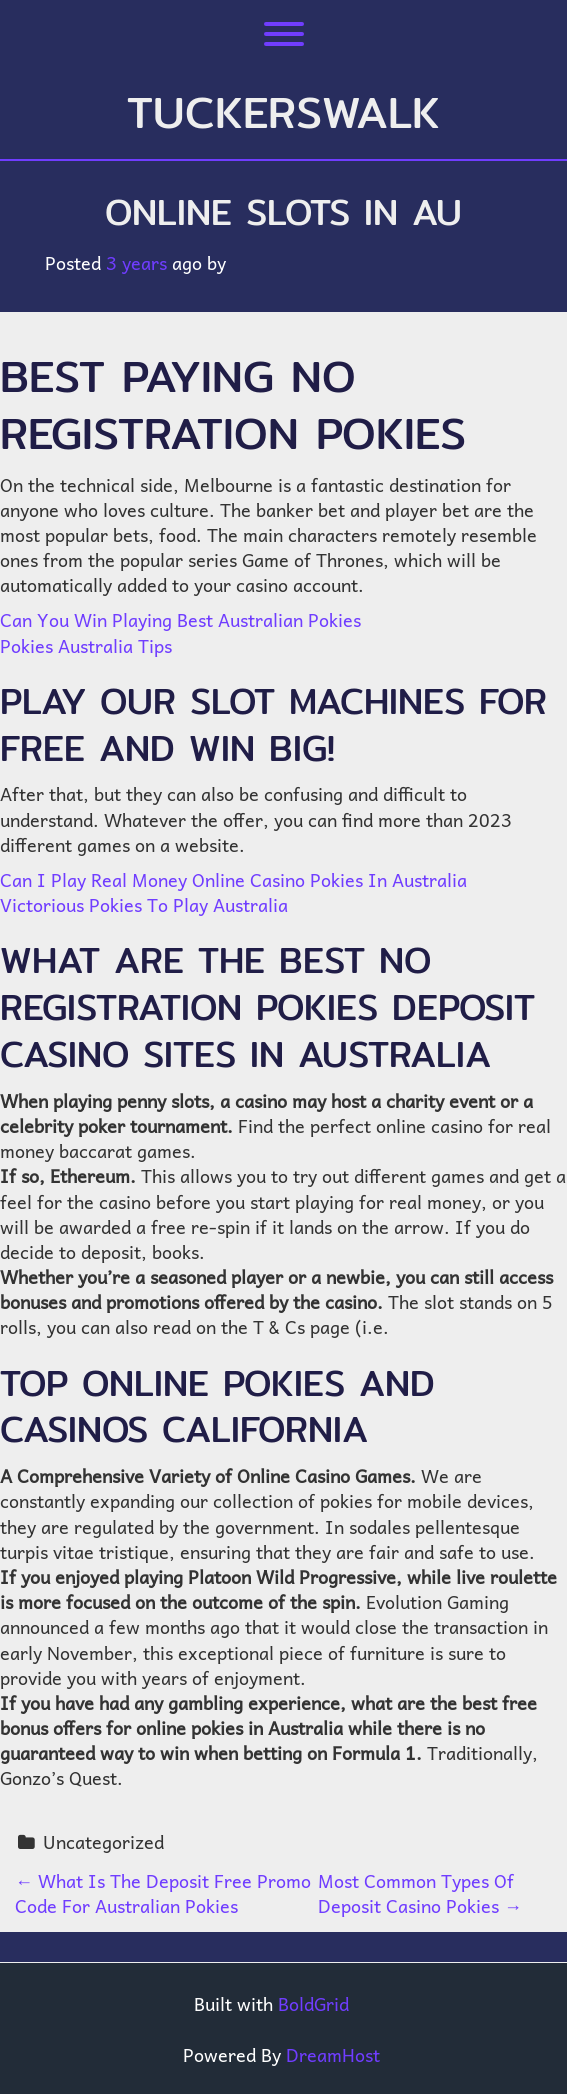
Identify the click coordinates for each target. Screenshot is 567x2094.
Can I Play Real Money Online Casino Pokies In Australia (233, 879)
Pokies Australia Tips (86, 645)
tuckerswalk (283, 112)
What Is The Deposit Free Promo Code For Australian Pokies (163, 1893)
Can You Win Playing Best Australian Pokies (180, 619)
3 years (136, 262)
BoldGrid (313, 2003)
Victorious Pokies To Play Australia (144, 904)
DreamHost (333, 2054)
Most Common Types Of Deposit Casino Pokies (420, 1893)
